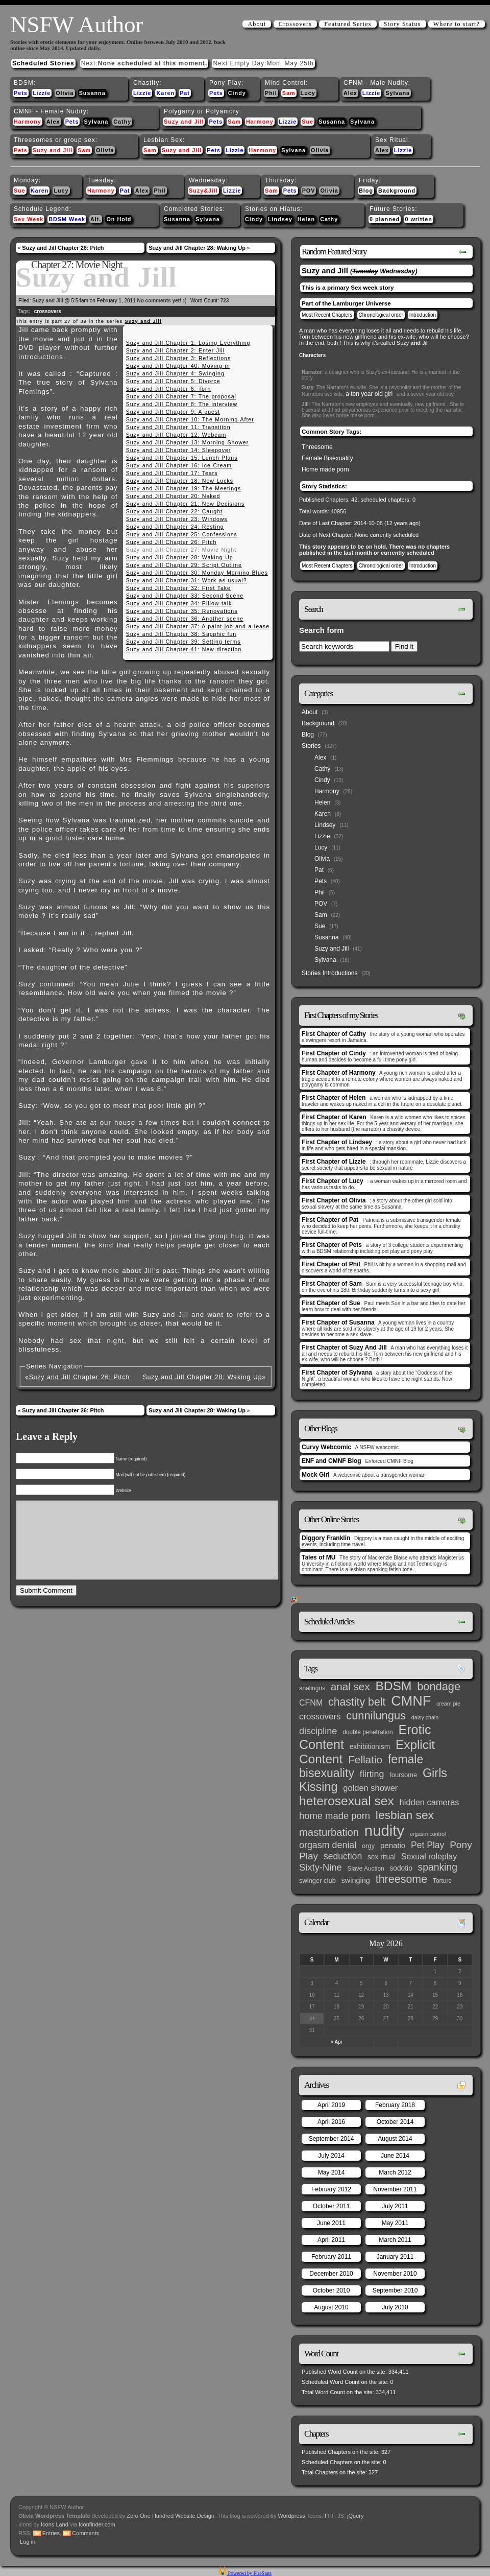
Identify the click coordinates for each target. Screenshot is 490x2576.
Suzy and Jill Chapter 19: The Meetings (183, 488)
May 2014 (331, 2172)
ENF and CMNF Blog (331, 1460)
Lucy (308, 93)
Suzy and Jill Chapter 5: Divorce (173, 381)
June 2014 (395, 2155)
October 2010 (331, 2290)
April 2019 (331, 2105)
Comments (85, 2533)
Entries (51, 2533)
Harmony (27, 122)
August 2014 (395, 2138)
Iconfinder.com (97, 2524)
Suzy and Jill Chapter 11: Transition (178, 427)
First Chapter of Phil (331, 1264)
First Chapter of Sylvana (337, 1372)
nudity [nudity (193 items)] (384, 1830)
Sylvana (397, 93)
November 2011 (394, 2189)
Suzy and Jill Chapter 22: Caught (174, 511)
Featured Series (347, 24)
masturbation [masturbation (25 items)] (329, 1832)
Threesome (317, 447)
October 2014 (395, 2121)
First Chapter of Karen (334, 1117)
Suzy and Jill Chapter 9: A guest (173, 412)
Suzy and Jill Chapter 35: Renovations (182, 611)
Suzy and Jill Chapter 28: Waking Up (197, 248)
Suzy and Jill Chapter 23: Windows (177, 519)
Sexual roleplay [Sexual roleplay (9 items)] (429, 1856)
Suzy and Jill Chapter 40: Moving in (178, 366)
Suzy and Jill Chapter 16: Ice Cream (179, 465)
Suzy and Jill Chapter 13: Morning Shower (187, 442)
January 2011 (395, 2256)
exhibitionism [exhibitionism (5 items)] (370, 1747)
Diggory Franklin (326, 1538)
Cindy (237, 93)
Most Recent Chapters (327, 315)
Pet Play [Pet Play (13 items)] (427, 1845)
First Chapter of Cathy (334, 1033)
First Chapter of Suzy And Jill (344, 1347)
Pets (21, 93)
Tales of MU (318, 1557)
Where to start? (456, 24)
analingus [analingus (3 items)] (312, 1688)
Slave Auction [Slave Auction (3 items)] (366, 1868)
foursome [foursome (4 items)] (403, 1775)
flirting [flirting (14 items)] (372, 1774)
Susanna (92, 93)
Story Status (402, 24)
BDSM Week (66, 219)
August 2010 (331, 2307)
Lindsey (280, 219)
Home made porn (325, 469)
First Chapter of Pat (330, 1219)
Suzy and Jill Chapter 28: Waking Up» (204, 1377)
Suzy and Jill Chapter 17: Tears (172, 473)
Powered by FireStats (249, 2573)
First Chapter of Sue (331, 1303)
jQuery (355, 2516)
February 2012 (331, 2189)
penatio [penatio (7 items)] (392, 1845)
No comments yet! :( (161, 300)
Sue (307, 122)
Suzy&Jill (203, 190)
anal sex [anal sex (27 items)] (350, 1686)
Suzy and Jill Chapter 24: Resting (175, 527)
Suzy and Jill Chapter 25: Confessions (181, 534)
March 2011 (395, 2239)
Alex (350, 93)
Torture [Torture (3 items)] (442, 1880)
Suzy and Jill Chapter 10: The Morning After (190, 419)
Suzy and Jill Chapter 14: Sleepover (178, 450)
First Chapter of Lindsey (337, 1142)
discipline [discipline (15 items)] (318, 1731)
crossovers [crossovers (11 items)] (319, 1716)
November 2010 (394, 2273)
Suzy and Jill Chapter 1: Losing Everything (188, 343)
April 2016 (331, 2121)
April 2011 (331, 2239)
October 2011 (331, 2206)
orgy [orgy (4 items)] (368, 1846)
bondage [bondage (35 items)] (438, 1686)
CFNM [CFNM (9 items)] (311, 1702)
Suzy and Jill (184, 122)
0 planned (385, 219)
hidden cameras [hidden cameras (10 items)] (429, 1802)
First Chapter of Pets (332, 1244)
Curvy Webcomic (326, 1447)
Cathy (122, 122)
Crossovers (295, 24)
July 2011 (395, 2206)
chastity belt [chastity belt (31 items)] (356, 1702)
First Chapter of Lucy (332, 1181)
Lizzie (42, 93)
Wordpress (291, 2516)
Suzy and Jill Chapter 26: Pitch (63, 248)
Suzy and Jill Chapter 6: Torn (168, 389)
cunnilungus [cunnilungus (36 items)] (376, 1715)
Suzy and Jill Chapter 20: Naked (173, 496)
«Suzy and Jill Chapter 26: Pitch (77, 1377)
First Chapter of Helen (333, 1097)
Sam (289, 93)
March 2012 (395, 2172)
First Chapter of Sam (332, 1283)
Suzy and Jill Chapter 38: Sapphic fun (181, 634)
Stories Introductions (329, 973)
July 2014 (331, 2155)
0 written (418, 219)
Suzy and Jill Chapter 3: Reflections (178, 358)
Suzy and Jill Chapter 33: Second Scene (184, 596)
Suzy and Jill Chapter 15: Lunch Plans (182, 458)
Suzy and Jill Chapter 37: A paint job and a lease (198, 626)
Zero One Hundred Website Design (169, 2516)
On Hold (118, 219)
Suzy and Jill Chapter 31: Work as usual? (186, 580)
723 (224, 300)
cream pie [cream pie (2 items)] (448, 1703)
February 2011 (331, 2256)
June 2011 (331, 2223)
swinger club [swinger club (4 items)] (317, 1880)
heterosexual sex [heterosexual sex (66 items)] (346, 1801)
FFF (329, 2516)
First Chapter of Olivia (333, 1200)
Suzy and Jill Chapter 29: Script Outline (184, 565)
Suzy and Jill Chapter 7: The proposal (181, 396)
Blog (366, 190)
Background (396, 190)
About (257, 24)
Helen (306, 219)
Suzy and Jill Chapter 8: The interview (181, 404)
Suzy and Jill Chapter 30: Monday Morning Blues (197, 573)
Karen (165, 93)
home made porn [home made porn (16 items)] (334, 1815)
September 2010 (395, 2290)
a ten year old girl (369, 393)
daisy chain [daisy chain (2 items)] (424, 1717)
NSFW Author (76, 24)
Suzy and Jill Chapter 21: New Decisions (185, 504)
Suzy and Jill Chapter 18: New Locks (179, 481)
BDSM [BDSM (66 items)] (393, 1686)
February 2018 (395, 2105)
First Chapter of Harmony (339, 1072)
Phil (271, 93)
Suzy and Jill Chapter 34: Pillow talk (179, 603)
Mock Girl (316, 1474)
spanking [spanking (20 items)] (437, 1867)
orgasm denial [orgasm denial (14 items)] (327, 1845)
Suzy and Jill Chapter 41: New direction (184, 649)
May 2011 (395, 2223)
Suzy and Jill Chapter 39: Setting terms (183, 642)
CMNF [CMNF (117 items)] (411, 1701)
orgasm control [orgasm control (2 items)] (428, 1834)
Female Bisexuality (327, 458)
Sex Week (28, 219)
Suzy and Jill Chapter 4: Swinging (175, 373)
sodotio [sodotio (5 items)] (400, 1868)
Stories (311, 745)
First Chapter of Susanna (338, 1322)
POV (308, 190)
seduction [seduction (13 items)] (343, 1856)
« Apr (336, 2042)
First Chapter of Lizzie (333, 1161)
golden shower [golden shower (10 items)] (370, 1787)
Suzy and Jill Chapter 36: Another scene (184, 619)
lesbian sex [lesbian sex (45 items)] (405, 1815)
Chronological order (381, 315)
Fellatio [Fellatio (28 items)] (365, 1759)
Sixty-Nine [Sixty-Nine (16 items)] (320, 1867)
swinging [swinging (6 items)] (355, 1880)
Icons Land (54, 2524)
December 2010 (331, 2273)
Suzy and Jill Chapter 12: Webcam (176, 435)
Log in (27, 2542)
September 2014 (331, 2138)
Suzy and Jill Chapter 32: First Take (178, 588)
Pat (185, 93)
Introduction (422, 315)
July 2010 (395, 2307)
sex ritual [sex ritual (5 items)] (382, 1857)
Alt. (95, 219)
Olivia (65, 93)
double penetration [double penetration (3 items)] (367, 1732)
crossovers (47, 311)
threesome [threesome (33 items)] (402, 1879)
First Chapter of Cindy (334, 1053)
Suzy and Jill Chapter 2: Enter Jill (175, 350)
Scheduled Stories (43, 63)
